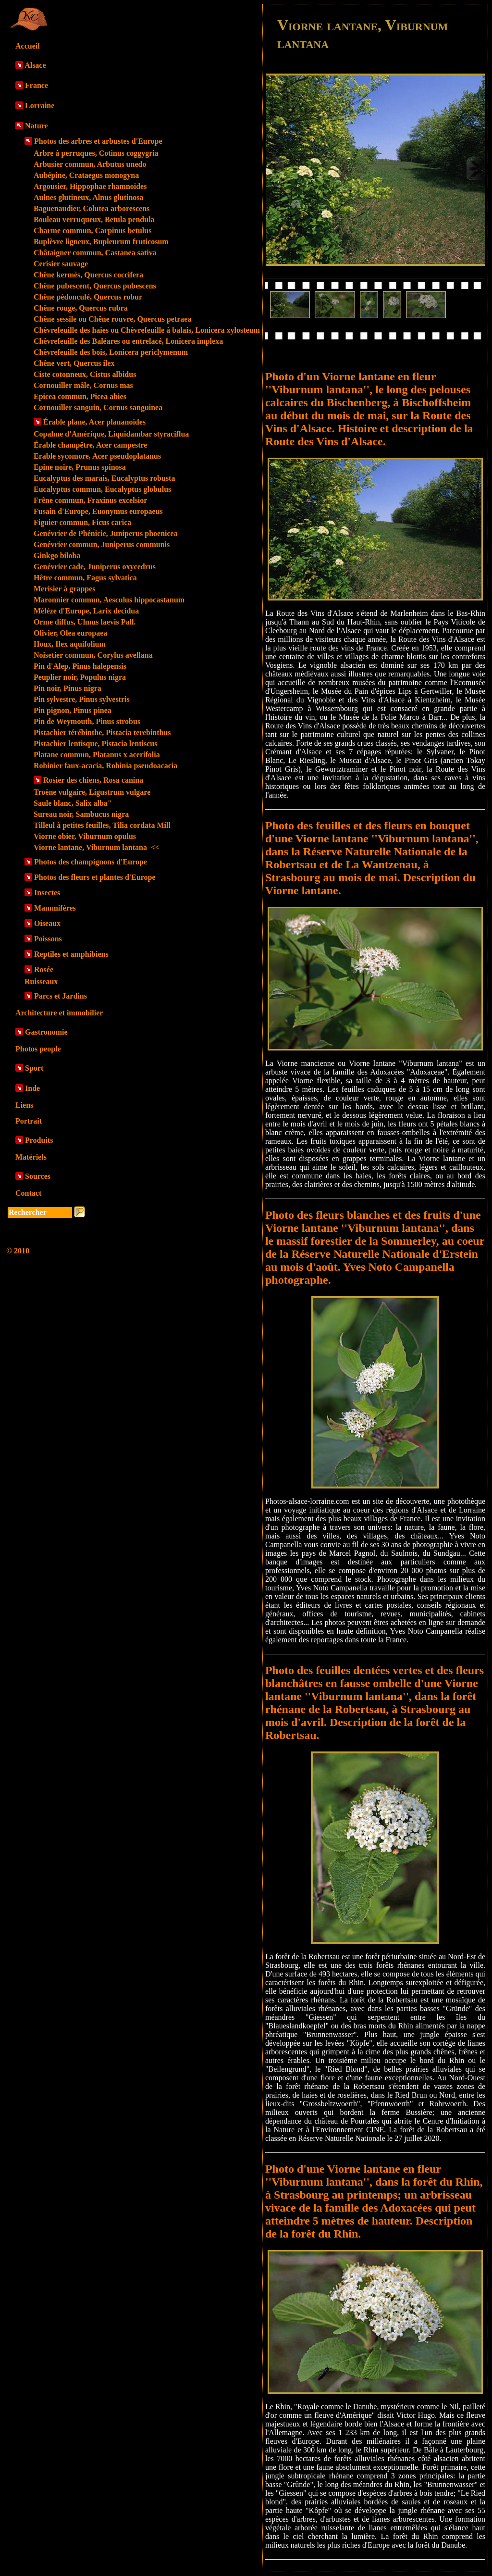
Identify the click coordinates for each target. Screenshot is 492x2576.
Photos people (38, 1049)
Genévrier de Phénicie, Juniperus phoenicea (106, 533)
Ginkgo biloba (57, 555)
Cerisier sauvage (61, 264)
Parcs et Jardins (60, 996)
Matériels (31, 1157)
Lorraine (39, 105)
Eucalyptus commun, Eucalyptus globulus (102, 489)
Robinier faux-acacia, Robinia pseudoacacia (105, 766)
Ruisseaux (41, 981)
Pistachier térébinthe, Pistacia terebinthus (102, 732)
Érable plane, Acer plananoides (94, 422)
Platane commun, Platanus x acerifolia (97, 754)
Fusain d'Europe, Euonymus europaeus (98, 511)
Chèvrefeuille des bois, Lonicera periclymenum (111, 352)
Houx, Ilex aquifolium (70, 644)
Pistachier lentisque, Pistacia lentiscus (95, 743)
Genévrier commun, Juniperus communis (102, 544)
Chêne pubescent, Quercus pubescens (95, 286)
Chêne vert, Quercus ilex (74, 363)
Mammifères (55, 908)
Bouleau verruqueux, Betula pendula (94, 219)
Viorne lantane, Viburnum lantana (97, 847)
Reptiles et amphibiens (71, 954)
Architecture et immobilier (59, 1013)
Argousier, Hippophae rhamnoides (90, 186)
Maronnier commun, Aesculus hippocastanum (109, 600)
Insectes (47, 892)
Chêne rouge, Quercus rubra (81, 308)
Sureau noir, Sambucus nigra (81, 814)
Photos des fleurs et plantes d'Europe (95, 877)
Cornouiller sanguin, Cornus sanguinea (98, 407)
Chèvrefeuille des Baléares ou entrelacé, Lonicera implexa (128, 341)
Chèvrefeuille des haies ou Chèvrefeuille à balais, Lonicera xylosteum (147, 330)
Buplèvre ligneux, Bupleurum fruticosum (101, 242)
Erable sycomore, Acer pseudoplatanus (97, 456)
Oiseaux (47, 923)
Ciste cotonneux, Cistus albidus (85, 374)
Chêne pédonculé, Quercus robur (88, 297)
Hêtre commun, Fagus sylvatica (85, 578)
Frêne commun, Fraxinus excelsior (90, 500)
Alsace (35, 65)
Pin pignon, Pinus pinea (72, 710)
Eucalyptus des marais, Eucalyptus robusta (104, 478)
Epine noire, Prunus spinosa (80, 467)
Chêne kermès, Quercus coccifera (88, 275)
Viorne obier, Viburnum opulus (85, 836)
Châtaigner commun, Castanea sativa (95, 253)
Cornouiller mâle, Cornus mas (83, 385)
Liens (24, 1105)
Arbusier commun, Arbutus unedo (90, 164)
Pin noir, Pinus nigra (67, 688)
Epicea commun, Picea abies (80, 396)
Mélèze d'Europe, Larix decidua (86, 611)
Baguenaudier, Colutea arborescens (91, 208)
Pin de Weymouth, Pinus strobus (87, 721)
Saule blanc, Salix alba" (73, 803)
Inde (32, 1088)
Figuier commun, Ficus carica (82, 522)
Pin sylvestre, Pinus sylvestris (82, 699)
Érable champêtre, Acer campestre (90, 445)
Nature (36, 126)
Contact (28, 1193)
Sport (34, 1068)
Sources (37, 1176)
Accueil (27, 46)
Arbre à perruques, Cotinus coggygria (96, 153)
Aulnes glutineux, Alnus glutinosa (89, 197)
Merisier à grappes (65, 589)
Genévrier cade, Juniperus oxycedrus (95, 567)
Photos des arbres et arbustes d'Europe (98, 141)
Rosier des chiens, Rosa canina (93, 780)
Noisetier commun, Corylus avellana (93, 655)
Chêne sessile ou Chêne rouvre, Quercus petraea (112, 319)
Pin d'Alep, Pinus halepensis (80, 666)
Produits (39, 1140)
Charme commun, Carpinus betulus (92, 230)
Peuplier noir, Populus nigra (80, 677)
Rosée (43, 969)
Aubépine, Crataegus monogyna (86, 175)
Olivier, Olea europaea (70, 633)
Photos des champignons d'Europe (90, 862)
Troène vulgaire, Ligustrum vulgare (92, 792)
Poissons (48, 939)
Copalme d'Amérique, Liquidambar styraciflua (111, 434)
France (36, 85)
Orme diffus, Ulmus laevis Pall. (84, 622)
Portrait (28, 1121)
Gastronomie (46, 1032)
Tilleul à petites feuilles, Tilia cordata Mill (102, 825)
